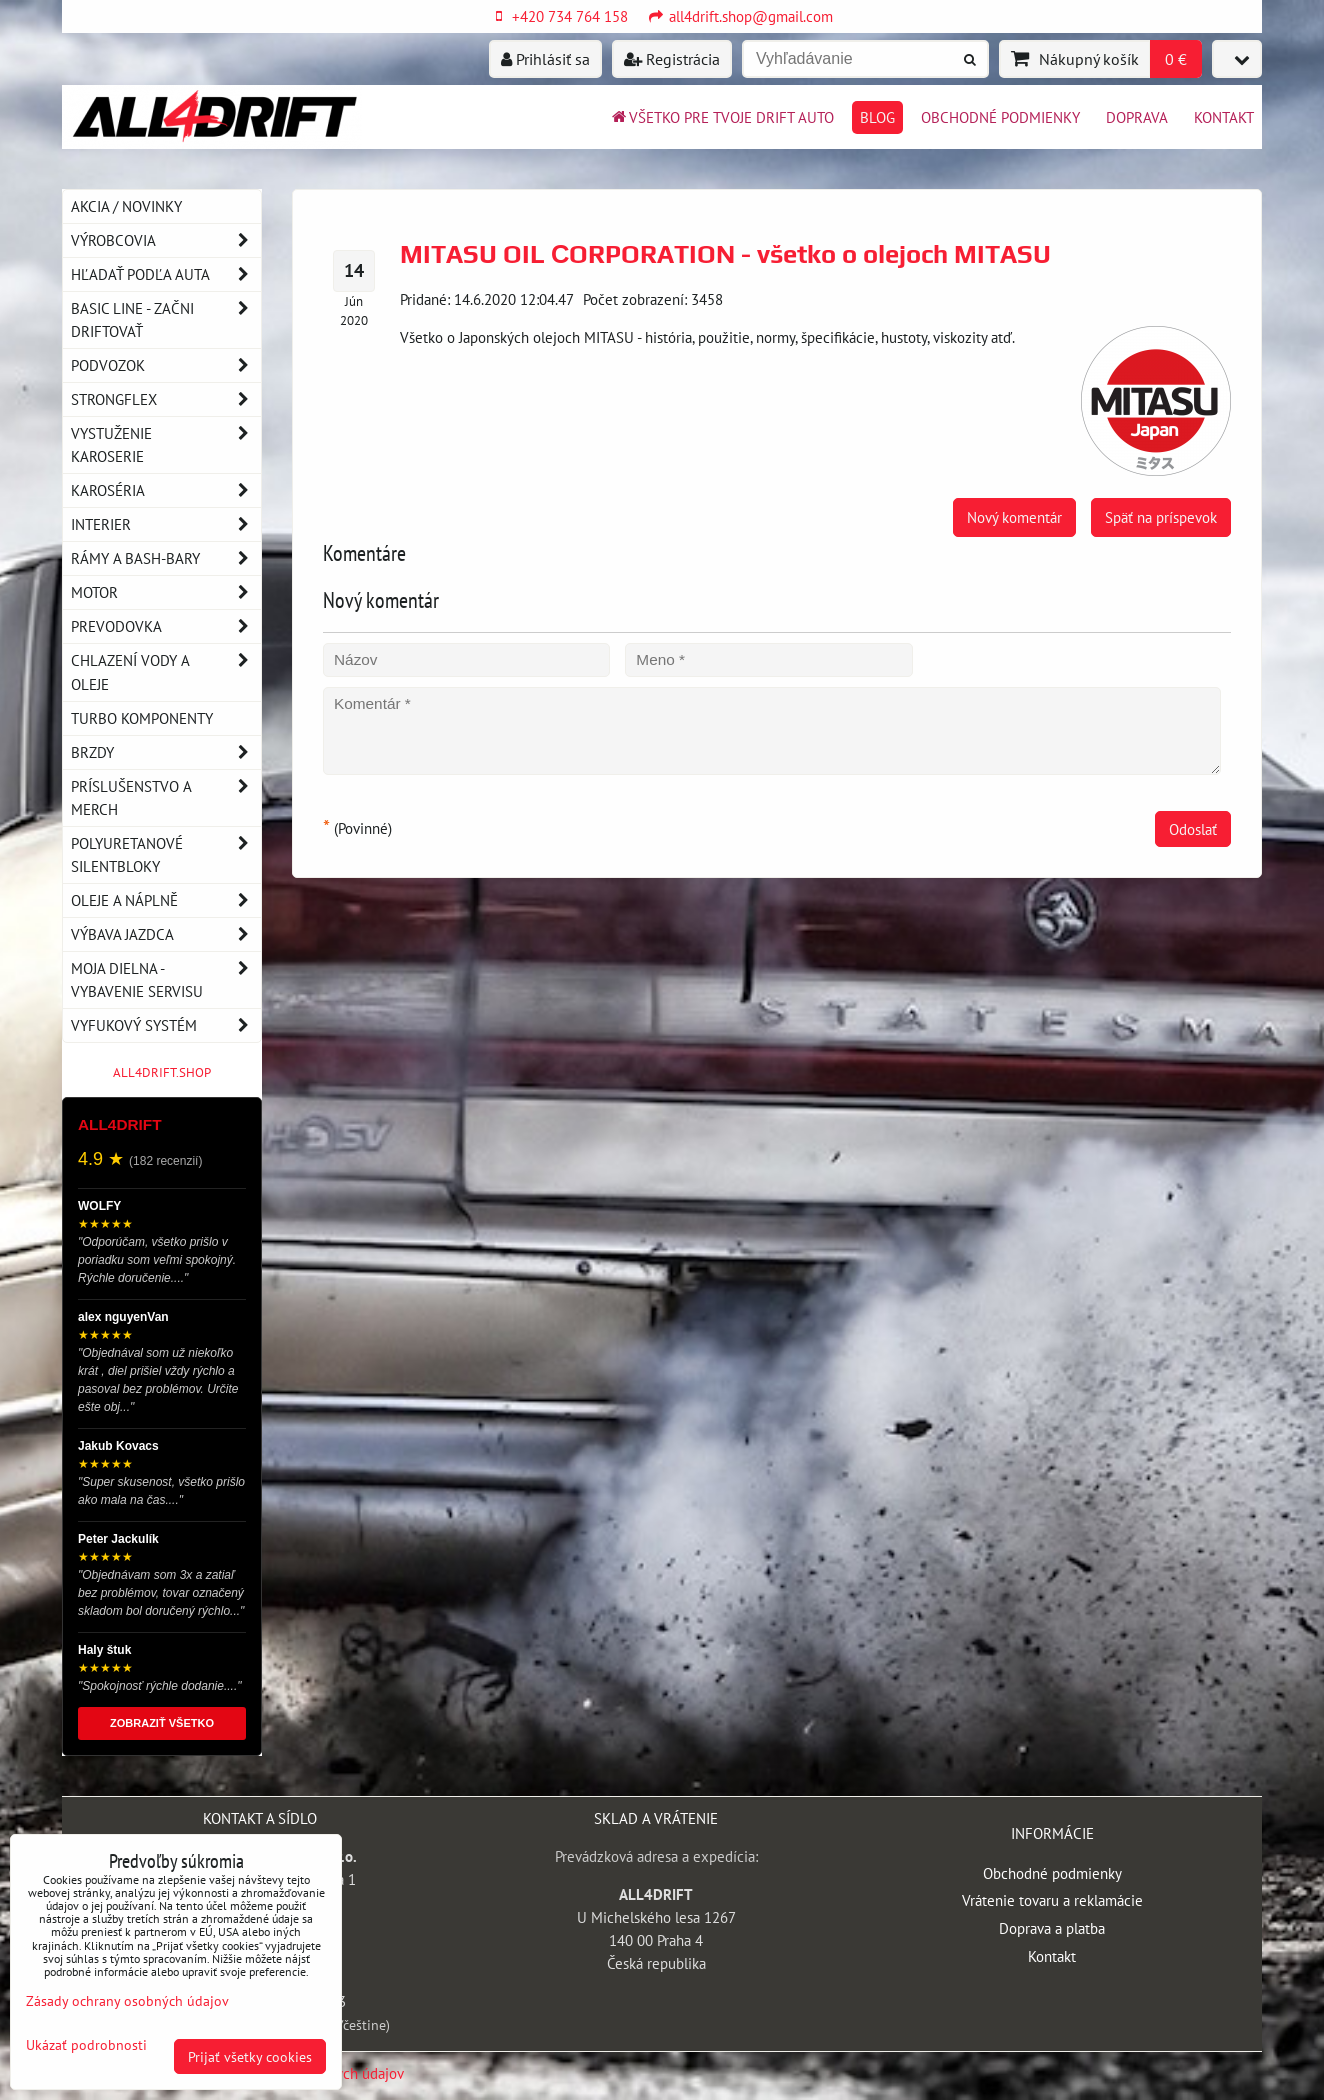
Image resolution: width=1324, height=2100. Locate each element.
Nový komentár (1014, 517)
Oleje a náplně (166, 900)
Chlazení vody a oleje (166, 672)
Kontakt (1224, 117)
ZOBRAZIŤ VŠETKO (162, 1723)
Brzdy (166, 752)
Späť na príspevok (1161, 517)
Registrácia (672, 59)
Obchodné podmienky (1000, 117)
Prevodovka (166, 626)
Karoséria (166, 490)
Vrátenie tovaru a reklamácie (1052, 1900)
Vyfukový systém (166, 1025)
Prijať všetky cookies (250, 2056)
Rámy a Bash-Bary (166, 558)
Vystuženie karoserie (166, 445)
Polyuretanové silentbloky (166, 855)
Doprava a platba (1052, 1928)
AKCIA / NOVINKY (126, 206)
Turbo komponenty (142, 718)
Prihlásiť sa (545, 59)
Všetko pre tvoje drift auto (721, 117)
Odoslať (1193, 829)
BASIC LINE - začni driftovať (166, 320)
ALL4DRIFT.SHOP (162, 1072)
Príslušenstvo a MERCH (166, 798)
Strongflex (166, 399)
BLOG (877, 117)
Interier (166, 524)
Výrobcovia (166, 240)
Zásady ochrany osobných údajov (127, 2000)
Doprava (1137, 117)
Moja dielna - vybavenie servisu (166, 980)
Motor (166, 592)
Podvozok (166, 365)
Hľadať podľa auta (166, 274)
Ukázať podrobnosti (86, 2045)
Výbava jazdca (166, 934)
